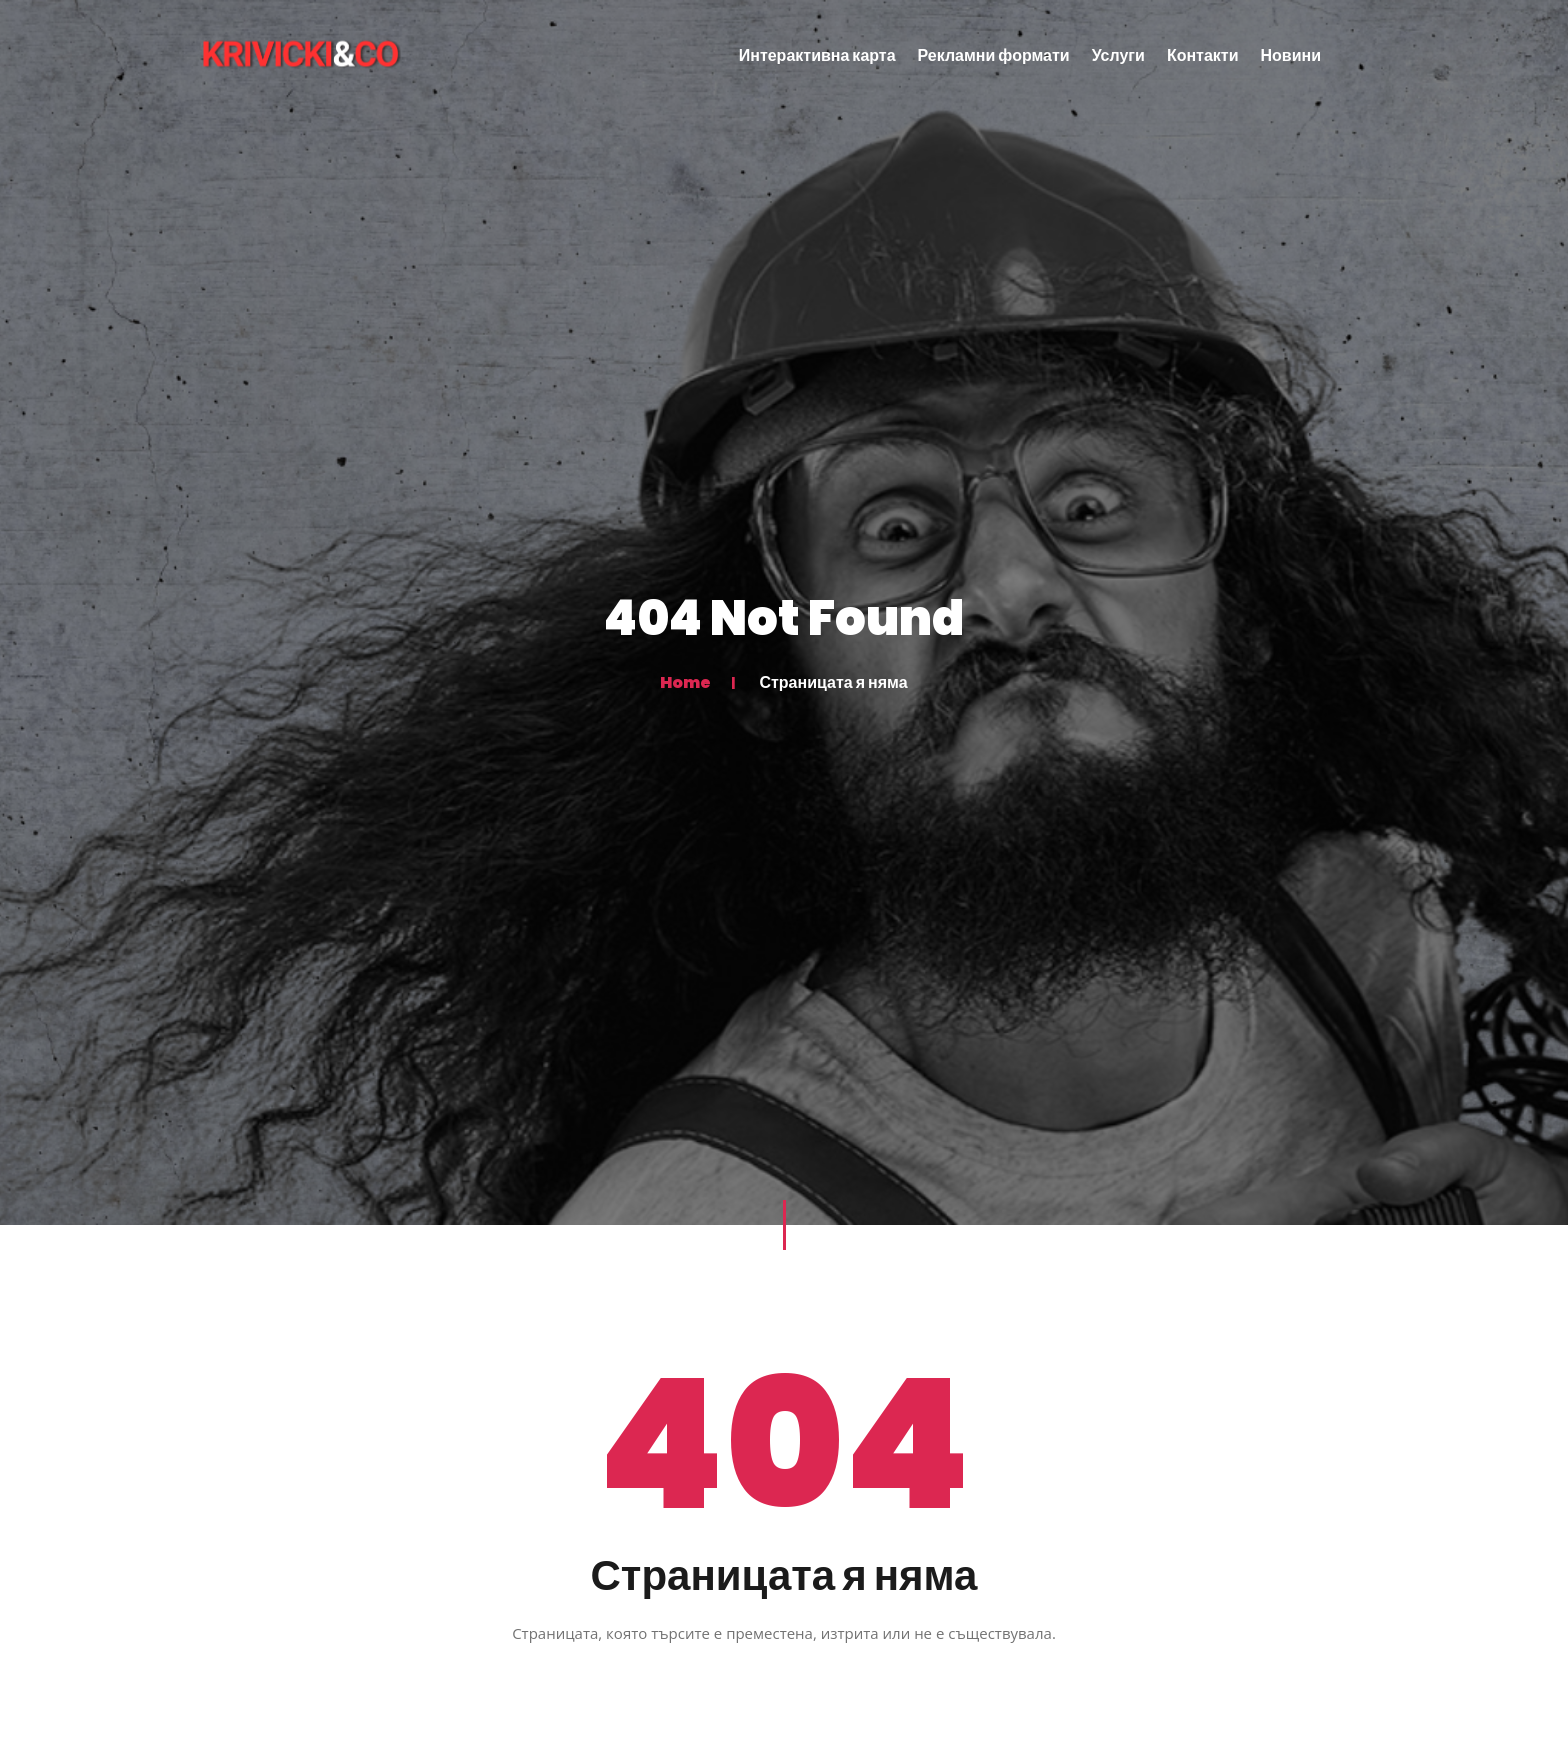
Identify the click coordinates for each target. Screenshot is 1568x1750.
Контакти (1203, 55)
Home (685, 681)
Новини (1291, 55)
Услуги (1118, 55)
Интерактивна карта (817, 55)
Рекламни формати (994, 55)
